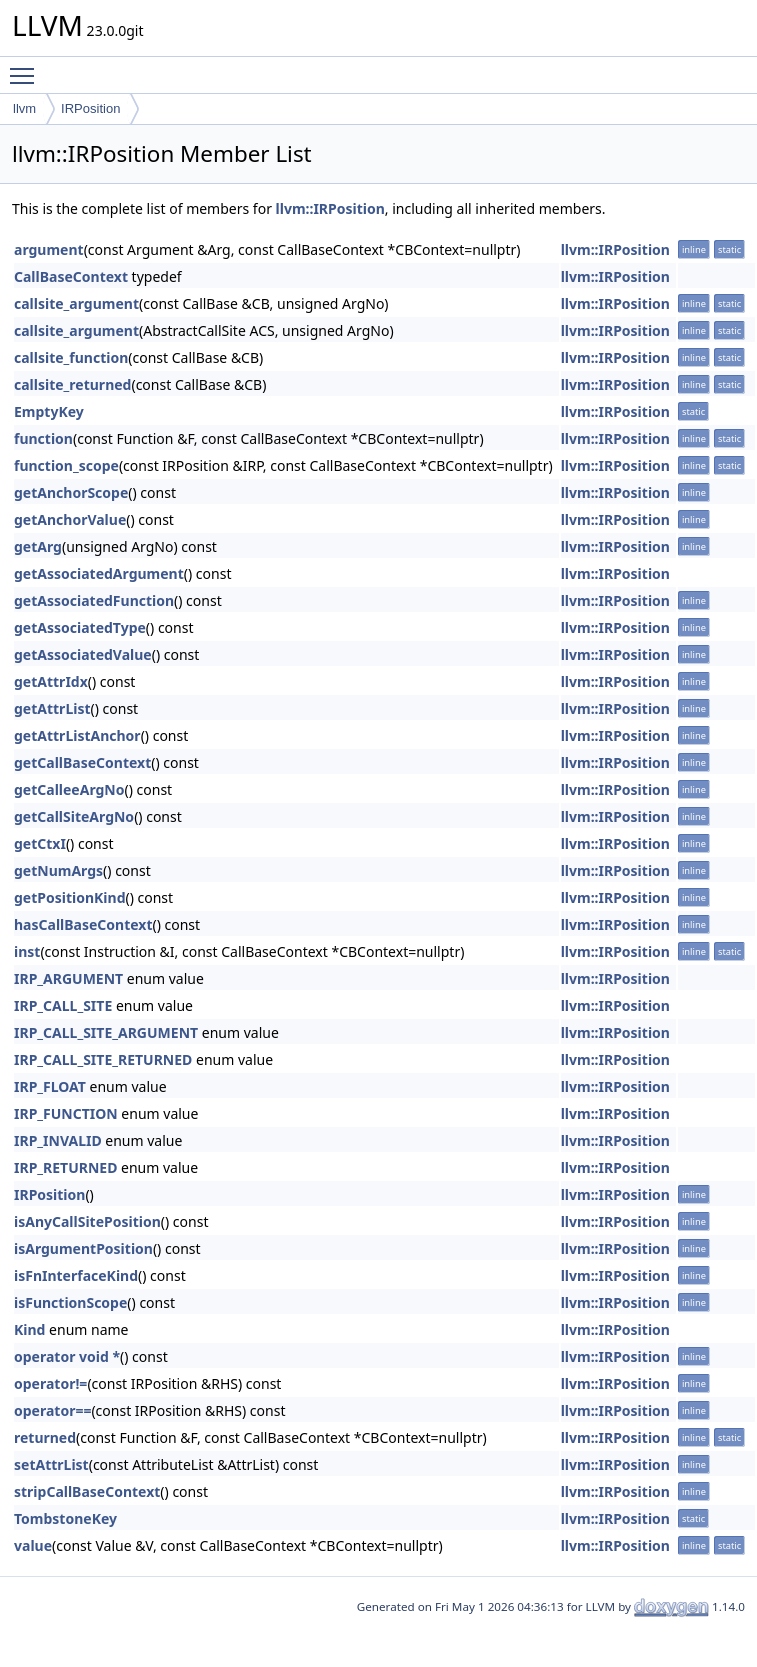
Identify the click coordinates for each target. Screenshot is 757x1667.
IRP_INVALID (58, 1140)
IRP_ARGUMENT (68, 978)
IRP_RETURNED (65, 1167)
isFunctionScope (70, 1302)
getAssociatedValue (83, 654)
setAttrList (51, 1464)
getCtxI (40, 843)
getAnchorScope (71, 492)
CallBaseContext (71, 276)
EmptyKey (49, 411)
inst (27, 951)
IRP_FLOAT (50, 1086)
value (33, 1545)
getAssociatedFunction (94, 600)
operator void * (67, 1356)
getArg (38, 546)
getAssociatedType (80, 627)
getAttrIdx (51, 681)
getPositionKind (69, 897)
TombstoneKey (65, 1518)
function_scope (66, 465)
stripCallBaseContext (87, 1491)
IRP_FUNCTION (66, 1113)
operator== (52, 1410)
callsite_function (71, 357)
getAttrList (52, 708)
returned (45, 1437)
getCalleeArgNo (69, 789)
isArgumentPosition (83, 1248)
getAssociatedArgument (99, 573)
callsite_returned (72, 384)
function (43, 438)
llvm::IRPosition (330, 208)
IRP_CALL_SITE (63, 1005)
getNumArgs (58, 870)
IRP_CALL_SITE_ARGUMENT (106, 1032)
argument (49, 249)
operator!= (50, 1383)
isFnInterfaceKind (76, 1275)
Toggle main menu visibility (27, 67)
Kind (29, 1329)
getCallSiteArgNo (74, 816)
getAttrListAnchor (77, 735)
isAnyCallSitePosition (87, 1221)
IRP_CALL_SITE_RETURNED (103, 1059)
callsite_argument (76, 303)
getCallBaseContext (82, 762)
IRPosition (90, 108)
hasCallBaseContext (83, 924)
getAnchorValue (70, 519)
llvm (24, 108)
